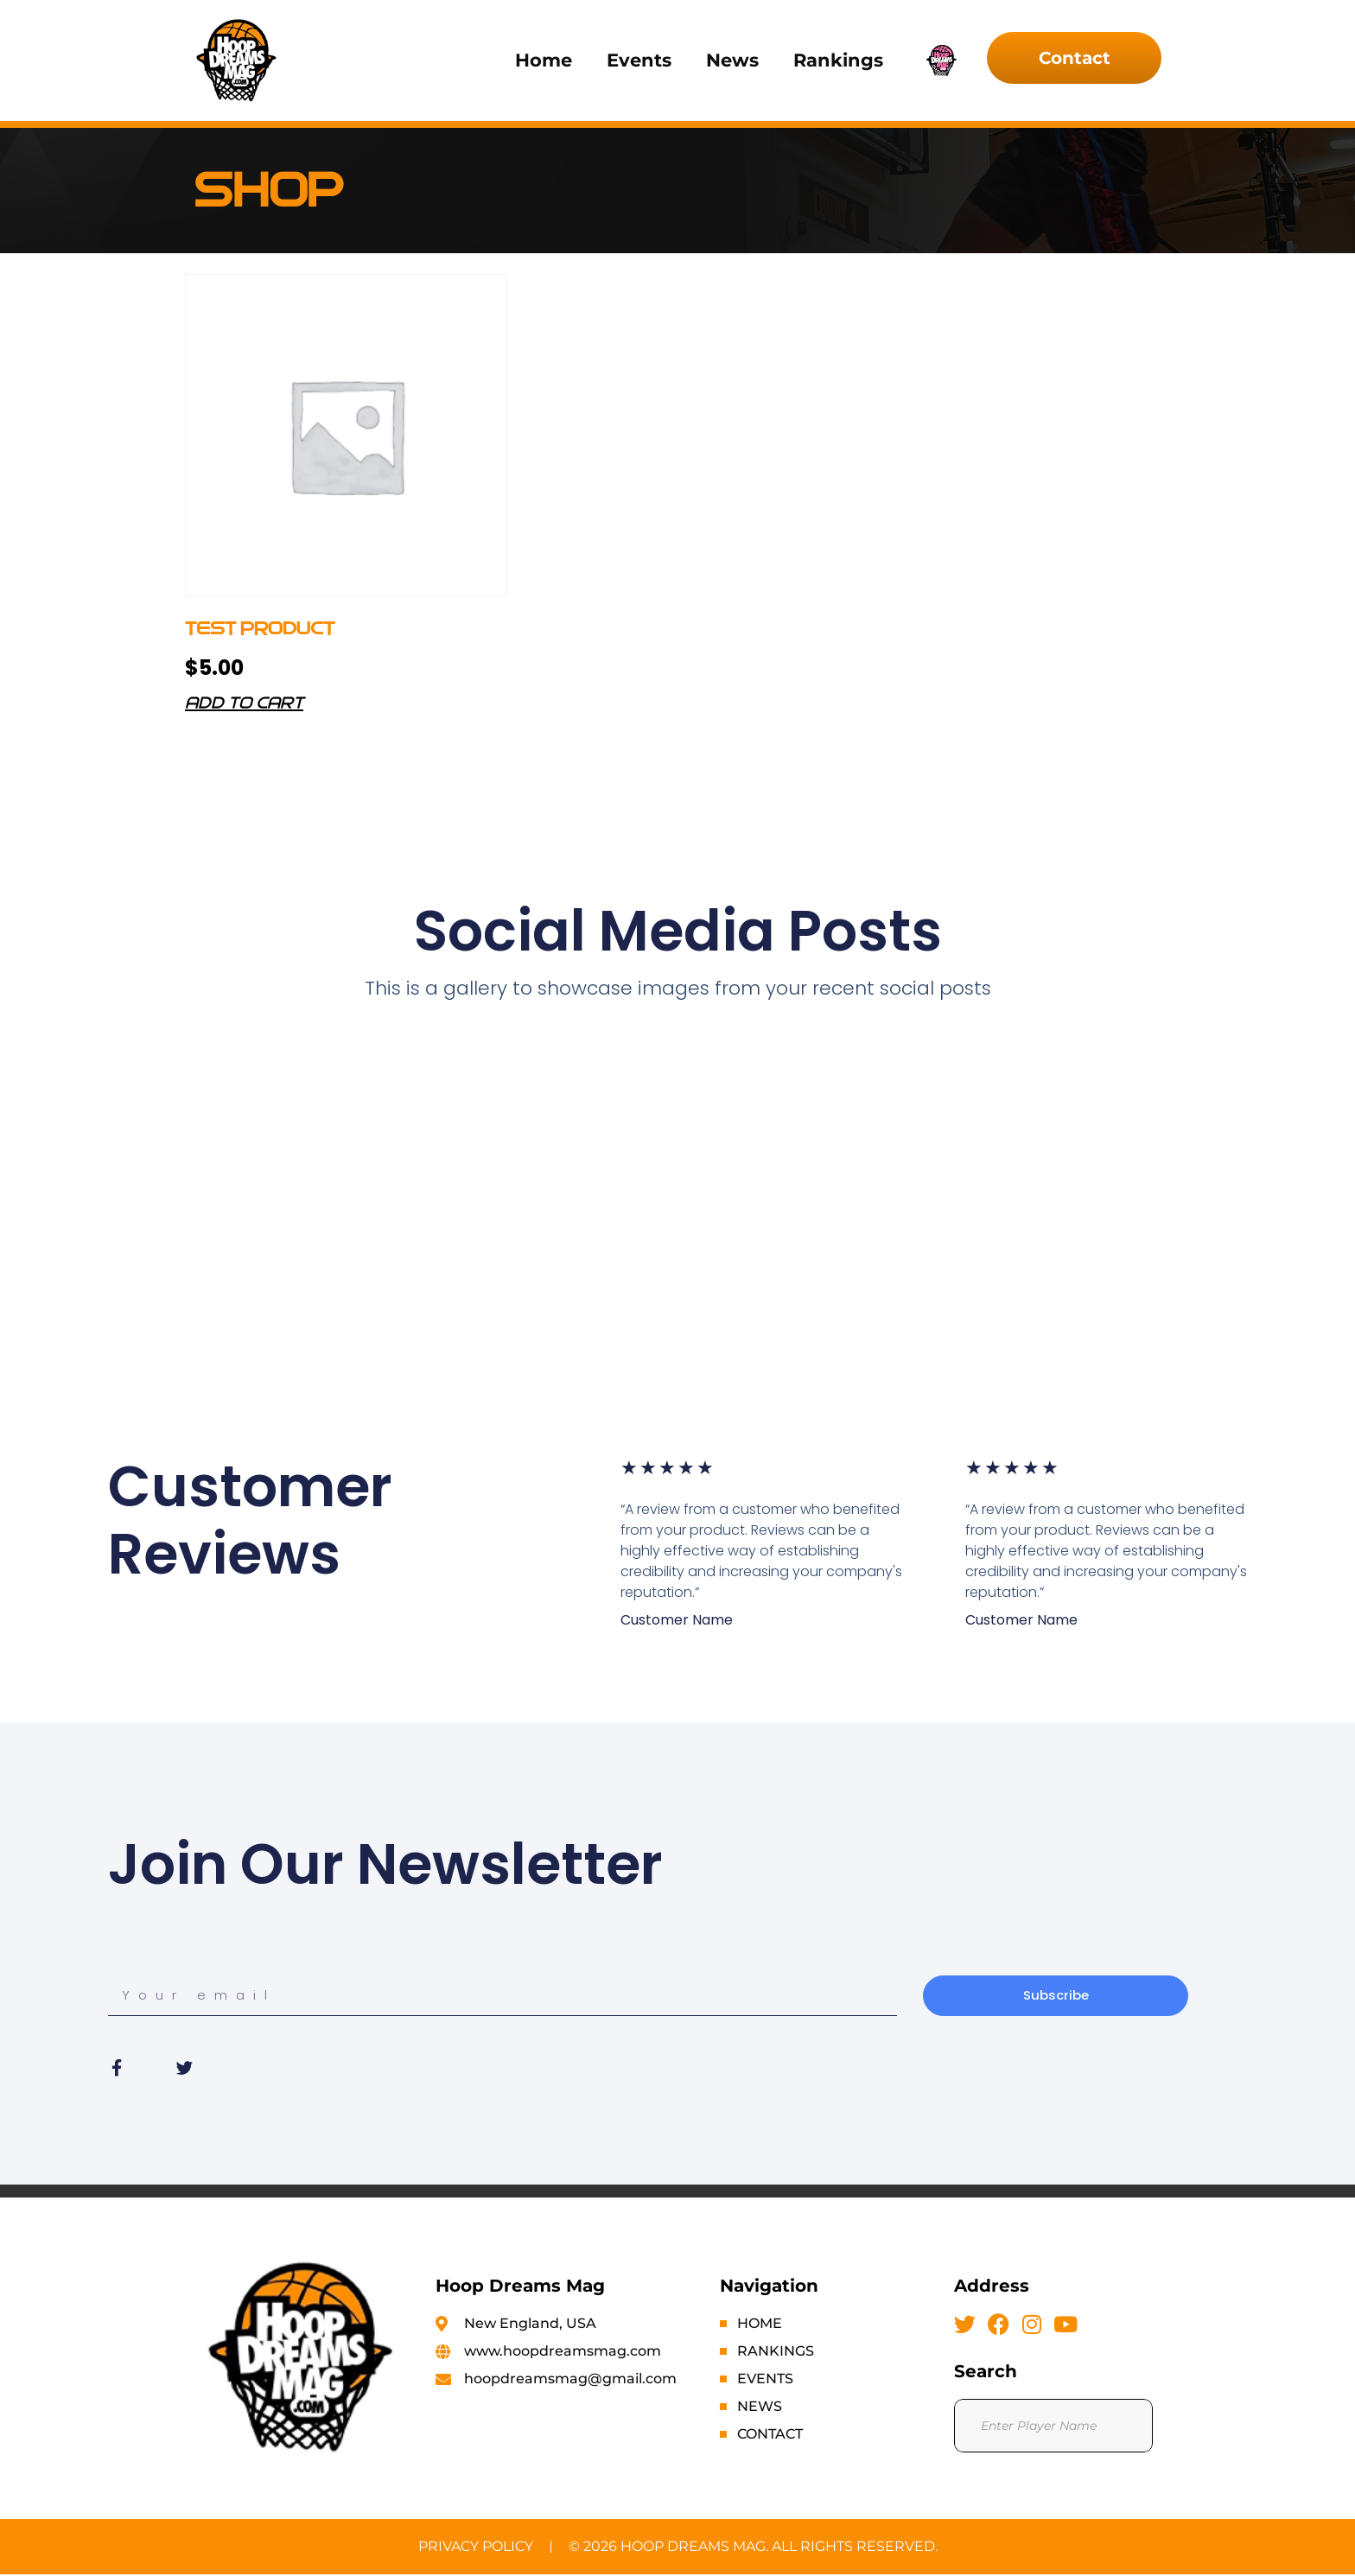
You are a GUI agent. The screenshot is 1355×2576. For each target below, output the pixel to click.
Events (639, 60)
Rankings (838, 60)
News (732, 60)
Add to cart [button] (244, 704)
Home (543, 60)
